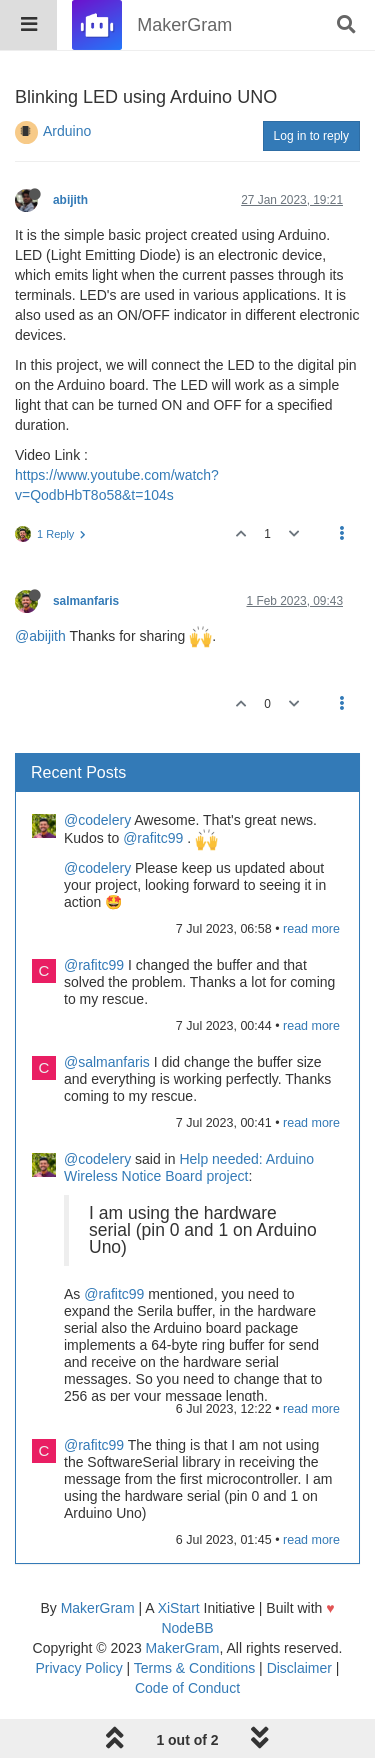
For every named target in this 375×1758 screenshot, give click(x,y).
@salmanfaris (107, 1062)
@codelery (97, 820)
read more (311, 929)
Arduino (67, 131)
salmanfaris (86, 601)
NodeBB (187, 1628)
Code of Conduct (187, 1688)
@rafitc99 (153, 838)
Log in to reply (311, 136)
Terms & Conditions (194, 1668)
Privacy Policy (79, 1668)
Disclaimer (299, 1668)
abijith (70, 200)
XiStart (179, 1608)
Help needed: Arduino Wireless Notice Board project (189, 1167)
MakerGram (98, 1608)
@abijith (40, 636)
